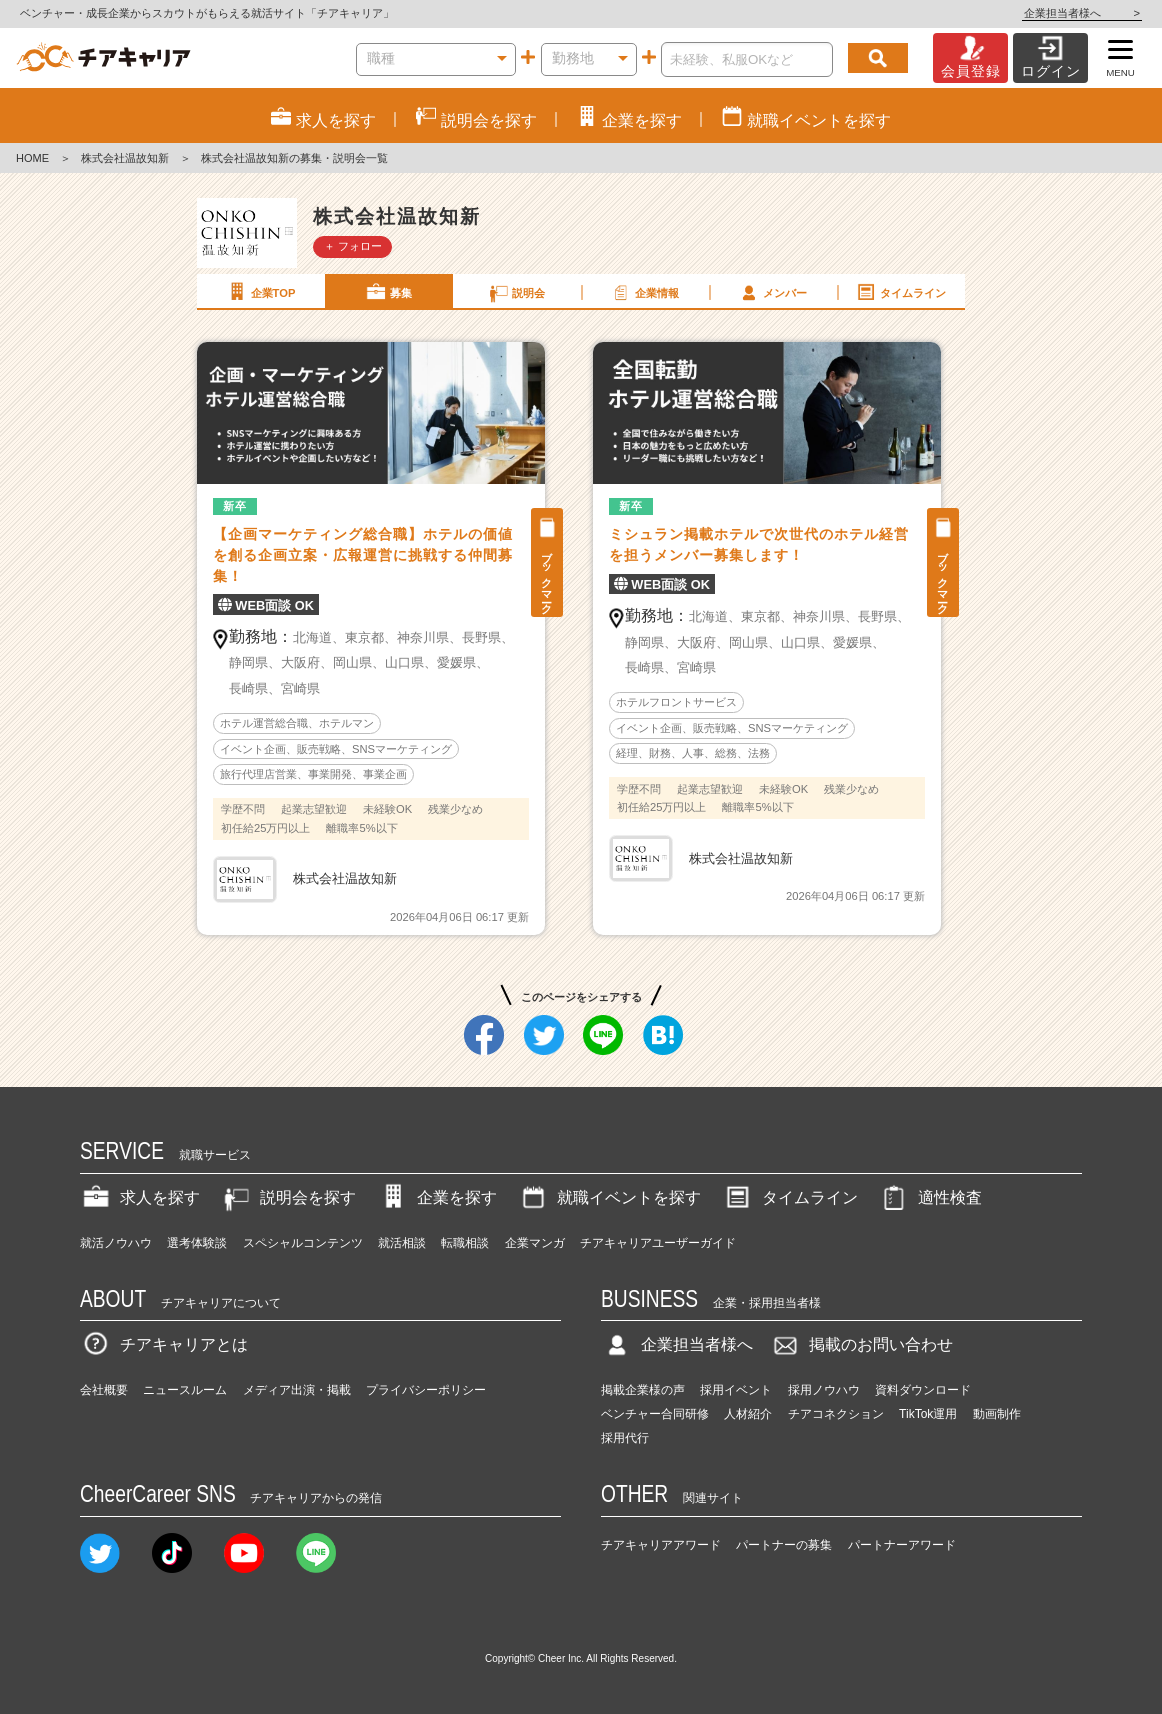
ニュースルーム (185, 1390)
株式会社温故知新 (125, 158)
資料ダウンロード (923, 1390)
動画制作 (997, 1414)
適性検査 (930, 1197)
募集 (388, 292)
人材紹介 (748, 1414)
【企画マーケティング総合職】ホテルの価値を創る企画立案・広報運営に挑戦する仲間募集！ (363, 555)
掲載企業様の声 (643, 1390)
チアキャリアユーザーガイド (658, 1243)
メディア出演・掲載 (297, 1390)
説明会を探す (288, 1197)
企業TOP (260, 292)
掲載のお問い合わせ (861, 1344)
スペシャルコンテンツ (303, 1243)
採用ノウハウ (824, 1390)
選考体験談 (197, 1243)
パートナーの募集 (784, 1545)
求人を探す (140, 1197)
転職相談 (465, 1243)
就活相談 (402, 1243)
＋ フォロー (353, 246)
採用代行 (625, 1438)
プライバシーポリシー (426, 1390)
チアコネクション (836, 1414)
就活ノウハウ (116, 1243)
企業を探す (437, 1197)
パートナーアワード (902, 1545)
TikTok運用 (928, 1414)
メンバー (772, 292)
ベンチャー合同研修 (655, 1414)
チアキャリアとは (164, 1344)
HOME (32, 158)
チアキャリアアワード (661, 1545)
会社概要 (104, 1390)
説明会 (516, 292)
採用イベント (736, 1390)
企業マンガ (535, 1243)
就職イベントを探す (609, 1197)
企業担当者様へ (1082, 13)
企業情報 (644, 292)
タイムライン (900, 292)
